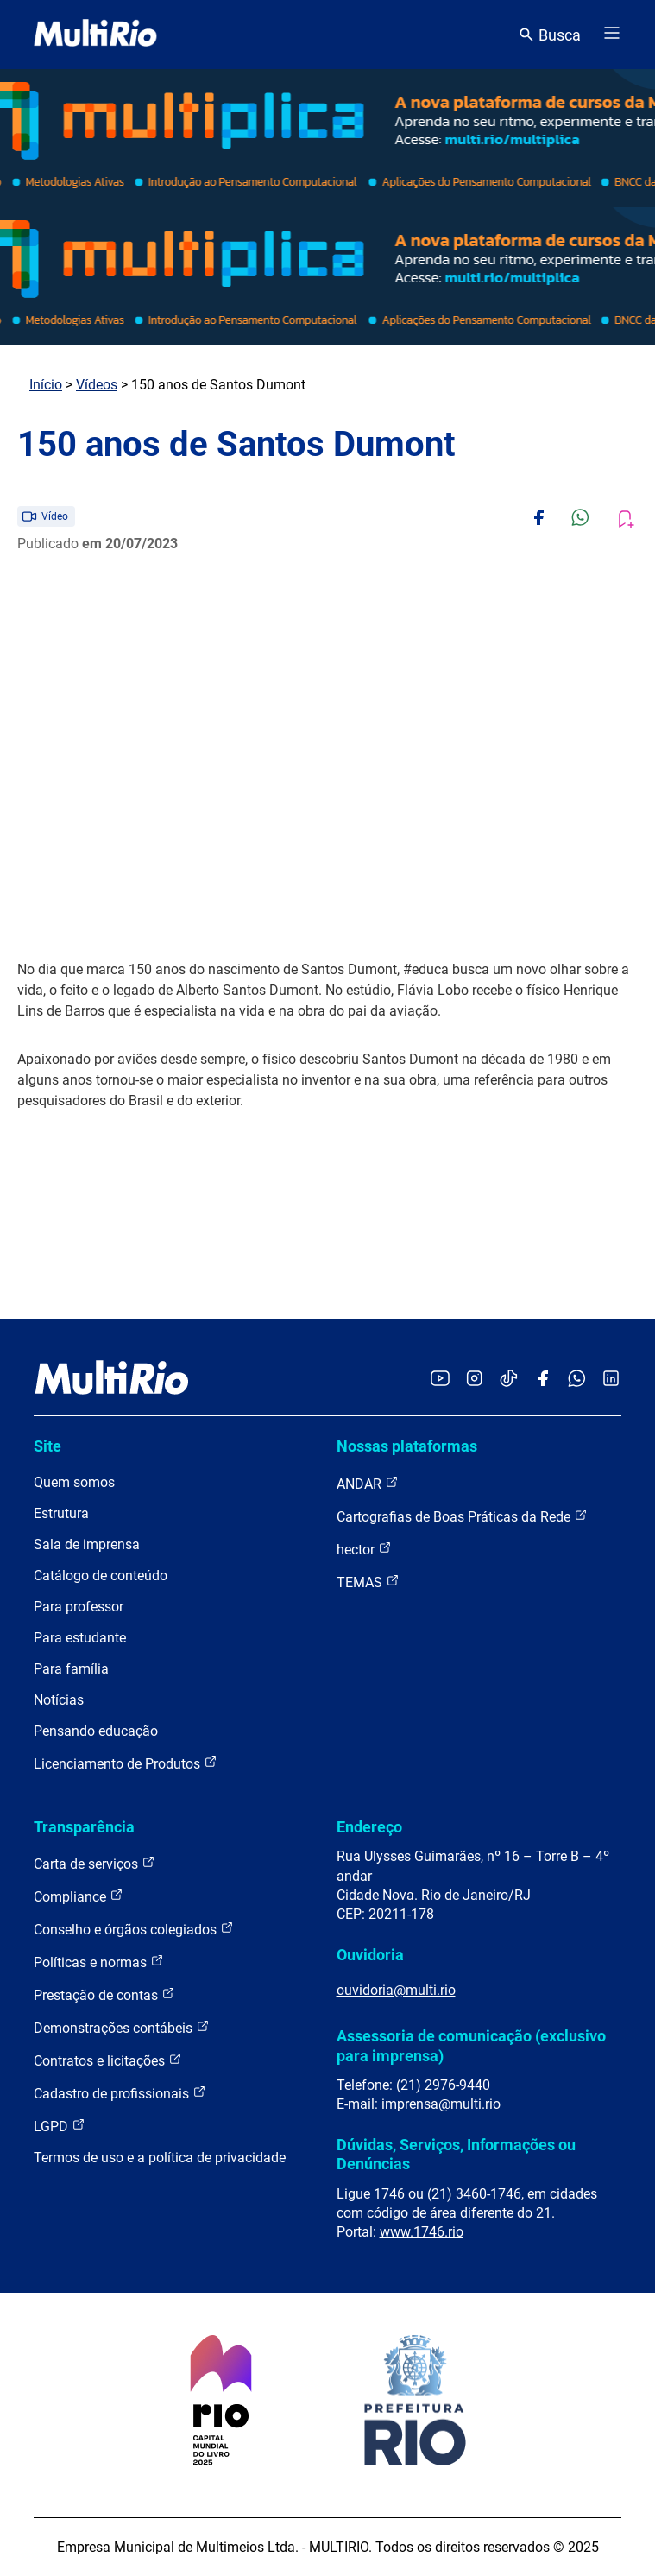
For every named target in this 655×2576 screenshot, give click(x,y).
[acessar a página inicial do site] (95, 34)
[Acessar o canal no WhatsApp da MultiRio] (577, 1379)
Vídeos (96, 385)
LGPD (59, 2126)
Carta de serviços (94, 1863)
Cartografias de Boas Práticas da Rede (462, 1516)
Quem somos (74, 1482)
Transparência (84, 1827)
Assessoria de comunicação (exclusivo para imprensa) (471, 2045)
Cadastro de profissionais (120, 2093)
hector (364, 1549)
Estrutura (61, 1513)
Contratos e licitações (108, 2060)
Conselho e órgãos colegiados (134, 1929)
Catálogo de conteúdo (100, 1575)
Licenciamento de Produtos (125, 1763)
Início (45, 385)
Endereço (369, 1827)
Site (47, 1446)
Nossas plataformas (407, 1446)
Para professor (78, 1606)
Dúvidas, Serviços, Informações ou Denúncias (456, 2154)
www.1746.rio (421, 2232)
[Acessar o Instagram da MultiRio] (474, 1379)
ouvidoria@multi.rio (396, 1990)
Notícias (59, 1700)
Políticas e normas (99, 1962)
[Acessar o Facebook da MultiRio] (542, 1379)
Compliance (78, 1896)
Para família (71, 1669)
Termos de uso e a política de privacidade (160, 2157)
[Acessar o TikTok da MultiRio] (509, 1379)
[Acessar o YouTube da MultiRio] (440, 1379)
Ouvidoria (370, 1955)
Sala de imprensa (87, 1544)
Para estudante (80, 1638)
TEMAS (368, 1582)
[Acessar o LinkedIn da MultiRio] (611, 1379)
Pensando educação (96, 1731)
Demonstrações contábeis (122, 2027)
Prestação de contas (104, 1994)
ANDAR (368, 1483)
